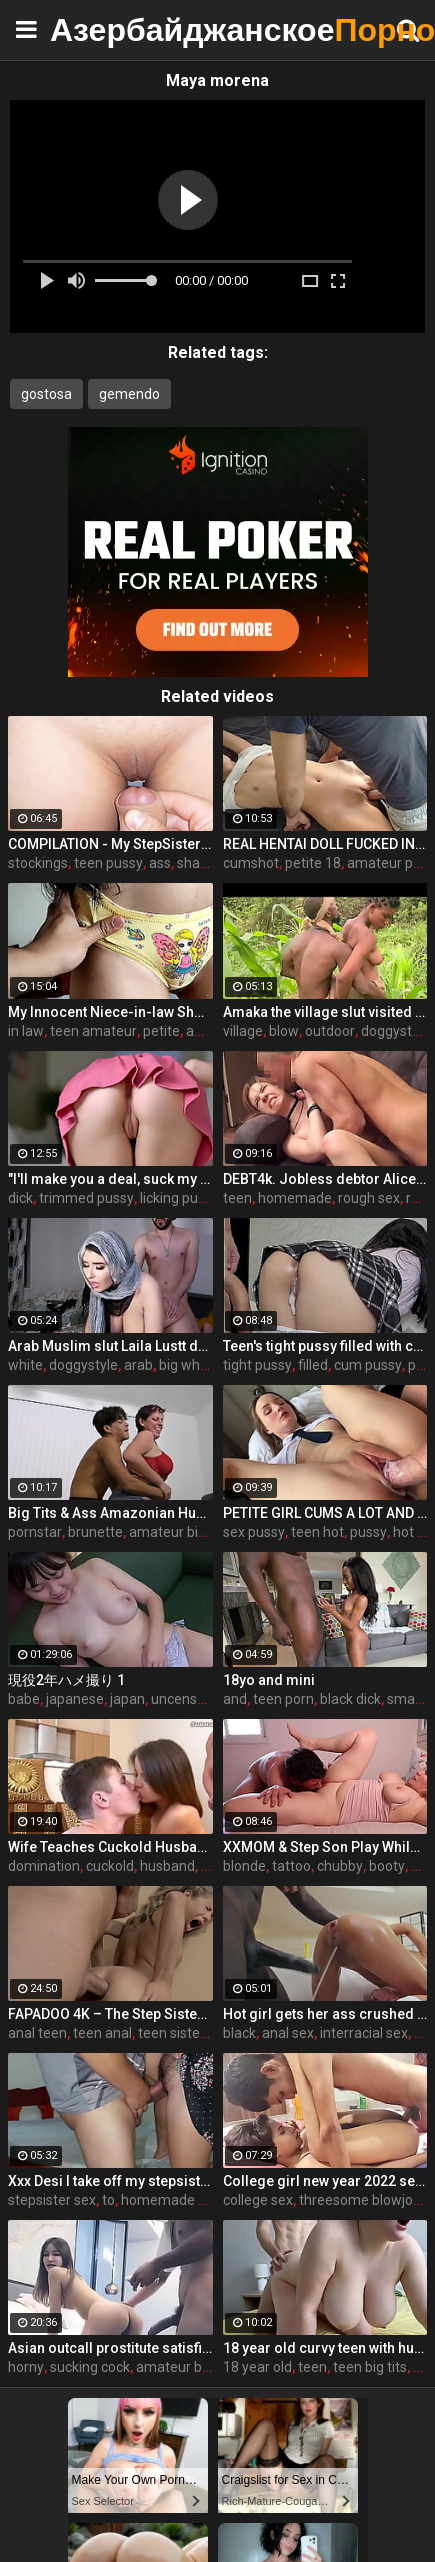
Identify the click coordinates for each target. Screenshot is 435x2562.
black (239, 2033)
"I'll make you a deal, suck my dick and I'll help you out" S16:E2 (110, 1179)
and (235, 1699)
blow (284, 1031)
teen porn (283, 1699)
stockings (38, 863)
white (25, 1365)
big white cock (203, 1365)
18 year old (257, 2367)
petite (161, 1031)
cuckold (110, 1866)
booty (387, 1866)
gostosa (46, 394)
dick (20, 1198)
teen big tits (370, 2367)
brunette (95, 1532)
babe (24, 1699)
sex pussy (254, 1532)
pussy (368, 1532)
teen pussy (108, 863)
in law (26, 1031)
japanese (75, 1699)
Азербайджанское (100, 29)
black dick (350, 1699)
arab (138, 1365)
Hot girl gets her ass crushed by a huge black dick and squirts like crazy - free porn (325, 2014)
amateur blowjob (189, 2367)
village (243, 1031)
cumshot (251, 863)
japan (127, 1699)
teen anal (102, 2033)
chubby (340, 1866)
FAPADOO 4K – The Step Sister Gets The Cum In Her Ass (110, 2014)
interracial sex (364, 2033)
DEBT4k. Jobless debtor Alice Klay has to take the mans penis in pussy (325, 1179)
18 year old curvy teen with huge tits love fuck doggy (325, 2348)
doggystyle (83, 1365)
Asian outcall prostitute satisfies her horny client (110, 2348)
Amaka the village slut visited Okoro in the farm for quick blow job (325, 1012)
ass (160, 863)
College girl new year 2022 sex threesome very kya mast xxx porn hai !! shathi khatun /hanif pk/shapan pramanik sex (325, 2181)
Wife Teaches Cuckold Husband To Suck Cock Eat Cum (110, 1847)
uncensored (188, 1699)
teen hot (317, 1532)
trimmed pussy (86, 1198)
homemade (295, 1198)
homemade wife (173, 2200)
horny (26, 2367)
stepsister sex (52, 2200)
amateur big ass (180, 1532)
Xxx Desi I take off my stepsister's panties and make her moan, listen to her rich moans (110, 2181)
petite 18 (313, 863)
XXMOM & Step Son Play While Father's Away (325, 1847)
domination (44, 1866)
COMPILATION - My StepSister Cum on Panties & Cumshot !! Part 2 (110, 844)
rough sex (369, 1198)
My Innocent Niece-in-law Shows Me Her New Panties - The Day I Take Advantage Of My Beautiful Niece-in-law (110, 1012)
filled (313, 1365)
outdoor (330, 1031)
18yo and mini (269, 1680)
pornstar (35, 1532)
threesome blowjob (360, 2200)
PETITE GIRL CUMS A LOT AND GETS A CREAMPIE (325, 1513)
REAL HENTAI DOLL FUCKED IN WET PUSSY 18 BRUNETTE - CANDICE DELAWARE (325, 844)
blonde (244, 1866)
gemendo (129, 394)
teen (237, 1198)
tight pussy (257, 1365)
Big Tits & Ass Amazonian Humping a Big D (110, 1513)
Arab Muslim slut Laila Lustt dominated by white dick (110, 1346)
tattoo (291, 1866)
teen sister (171, 2033)
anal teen (37, 2033)
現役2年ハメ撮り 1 (66, 1680)
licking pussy (179, 1198)
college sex (258, 2200)
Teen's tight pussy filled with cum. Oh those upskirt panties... (325, 1346)
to (108, 2200)
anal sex (288, 2033)
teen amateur (93, 1031)
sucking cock (90, 2367)
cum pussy (368, 1365)
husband (167, 1866)
